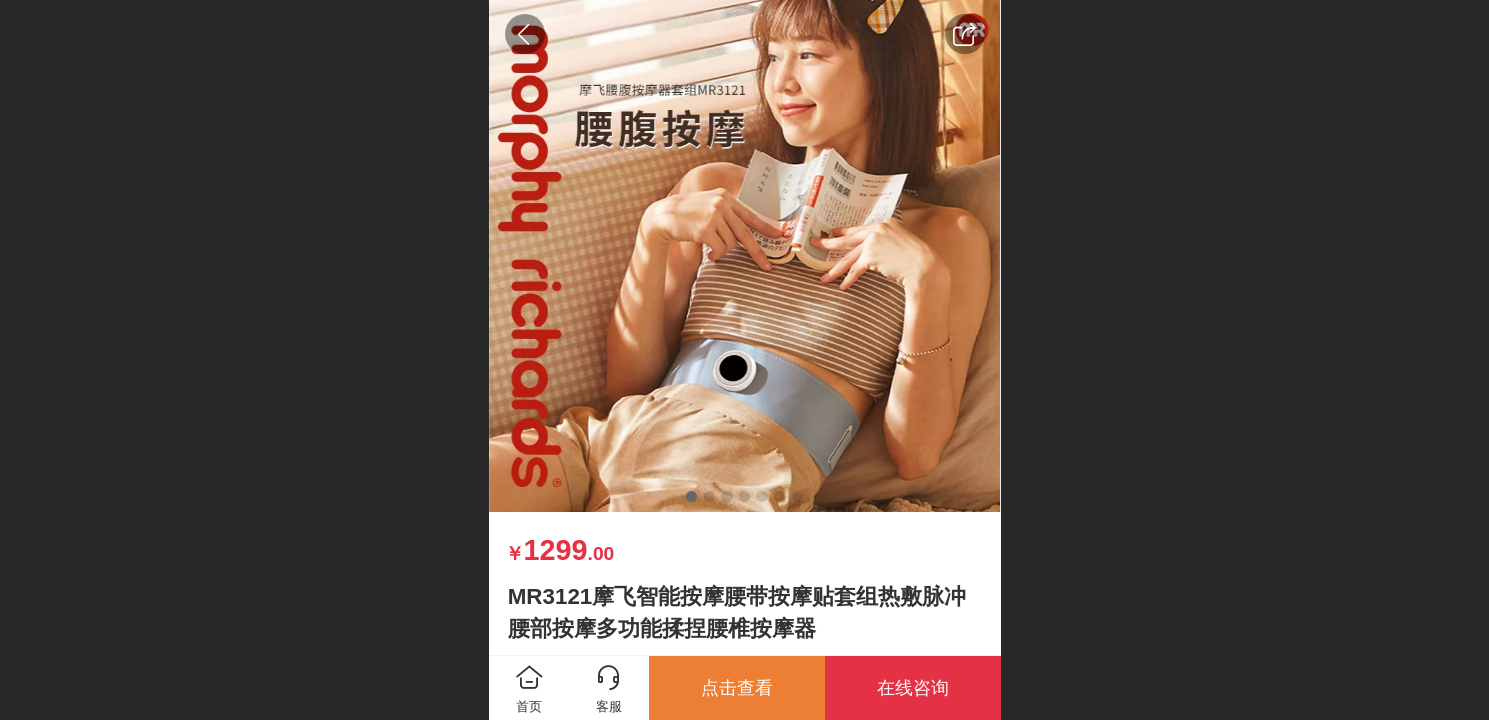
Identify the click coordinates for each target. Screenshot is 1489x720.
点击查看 (737, 688)
